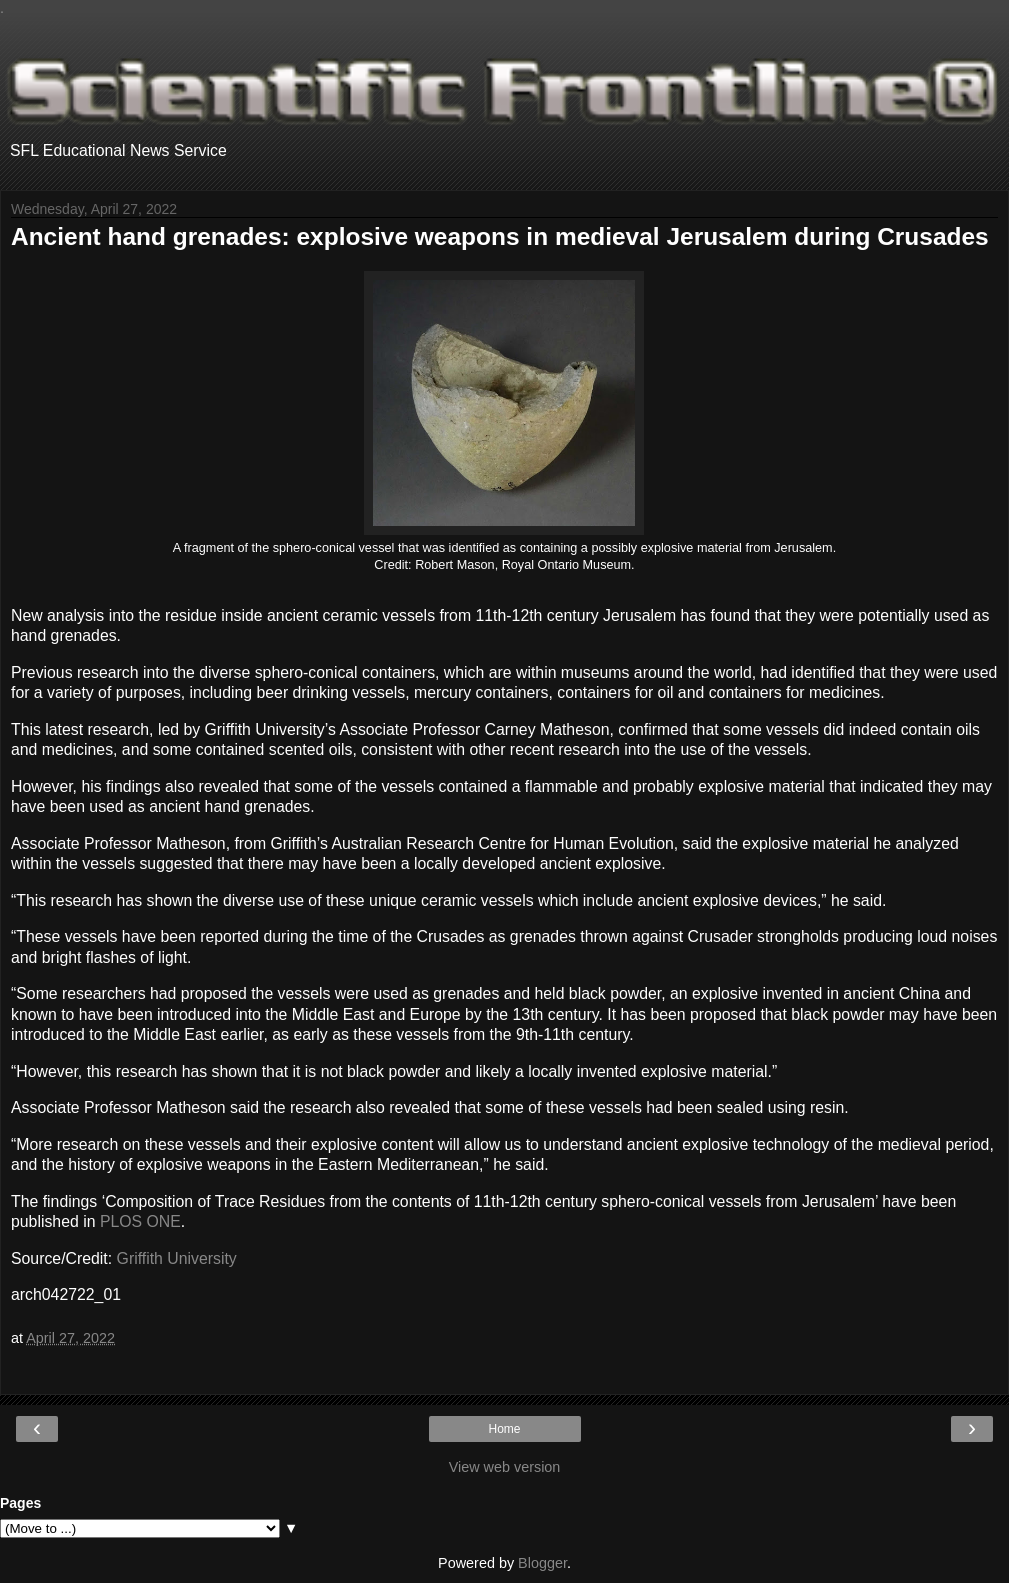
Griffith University (177, 1258)
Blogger (542, 1563)
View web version (505, 1467)
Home (504, 1429)
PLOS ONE (140, 1221)
